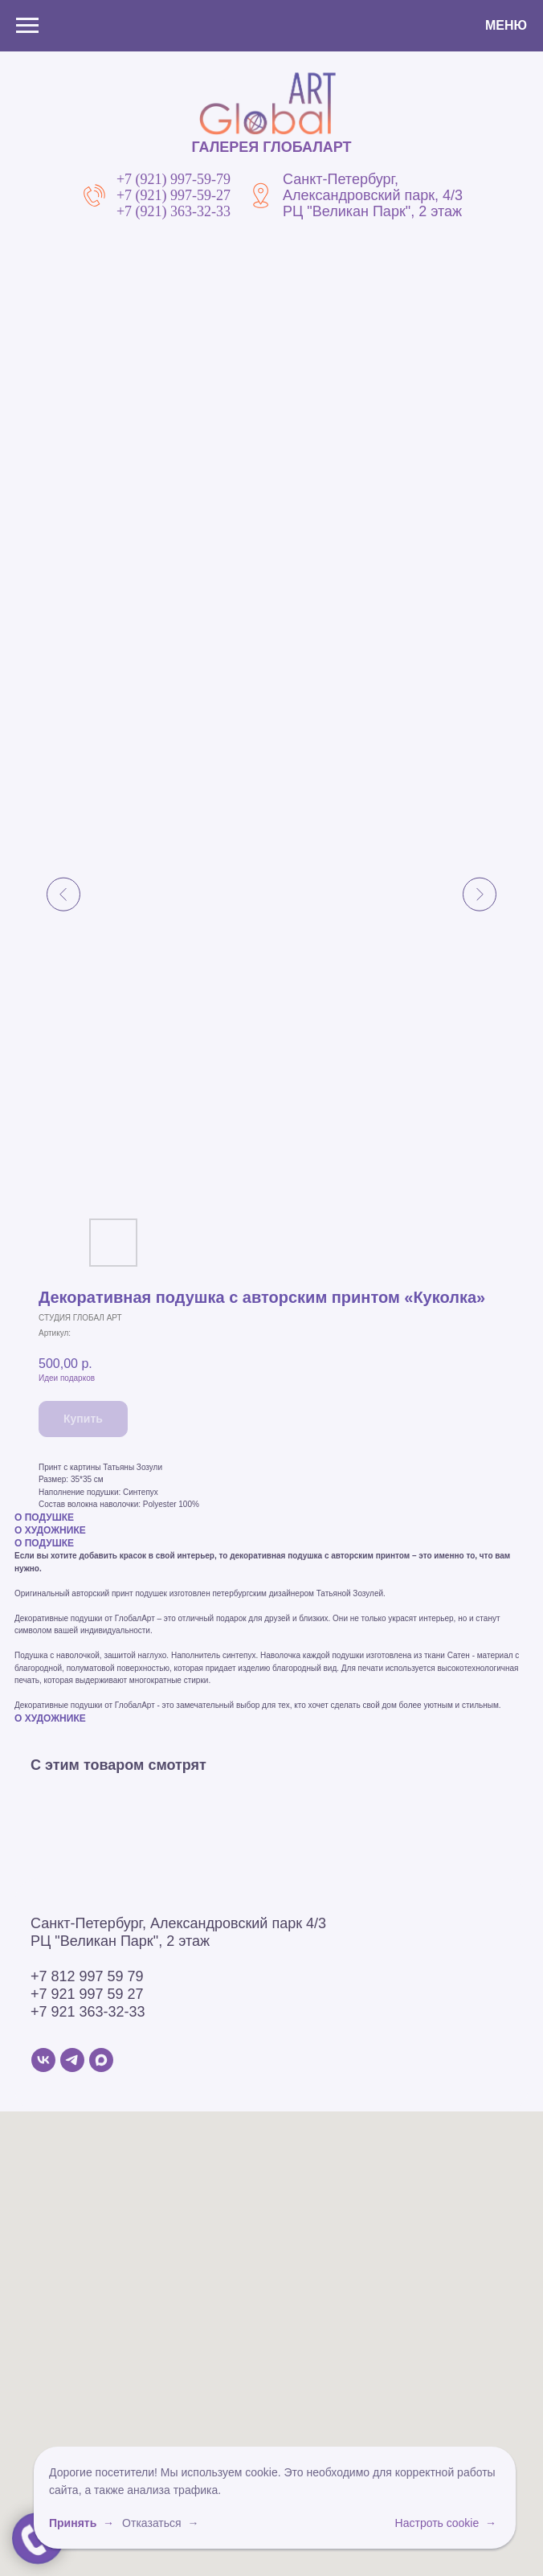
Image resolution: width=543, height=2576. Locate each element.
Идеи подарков (67, 1378)
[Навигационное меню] (27, 26)
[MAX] (101, 2060)
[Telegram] (72, 2060)
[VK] (43, 2060)
